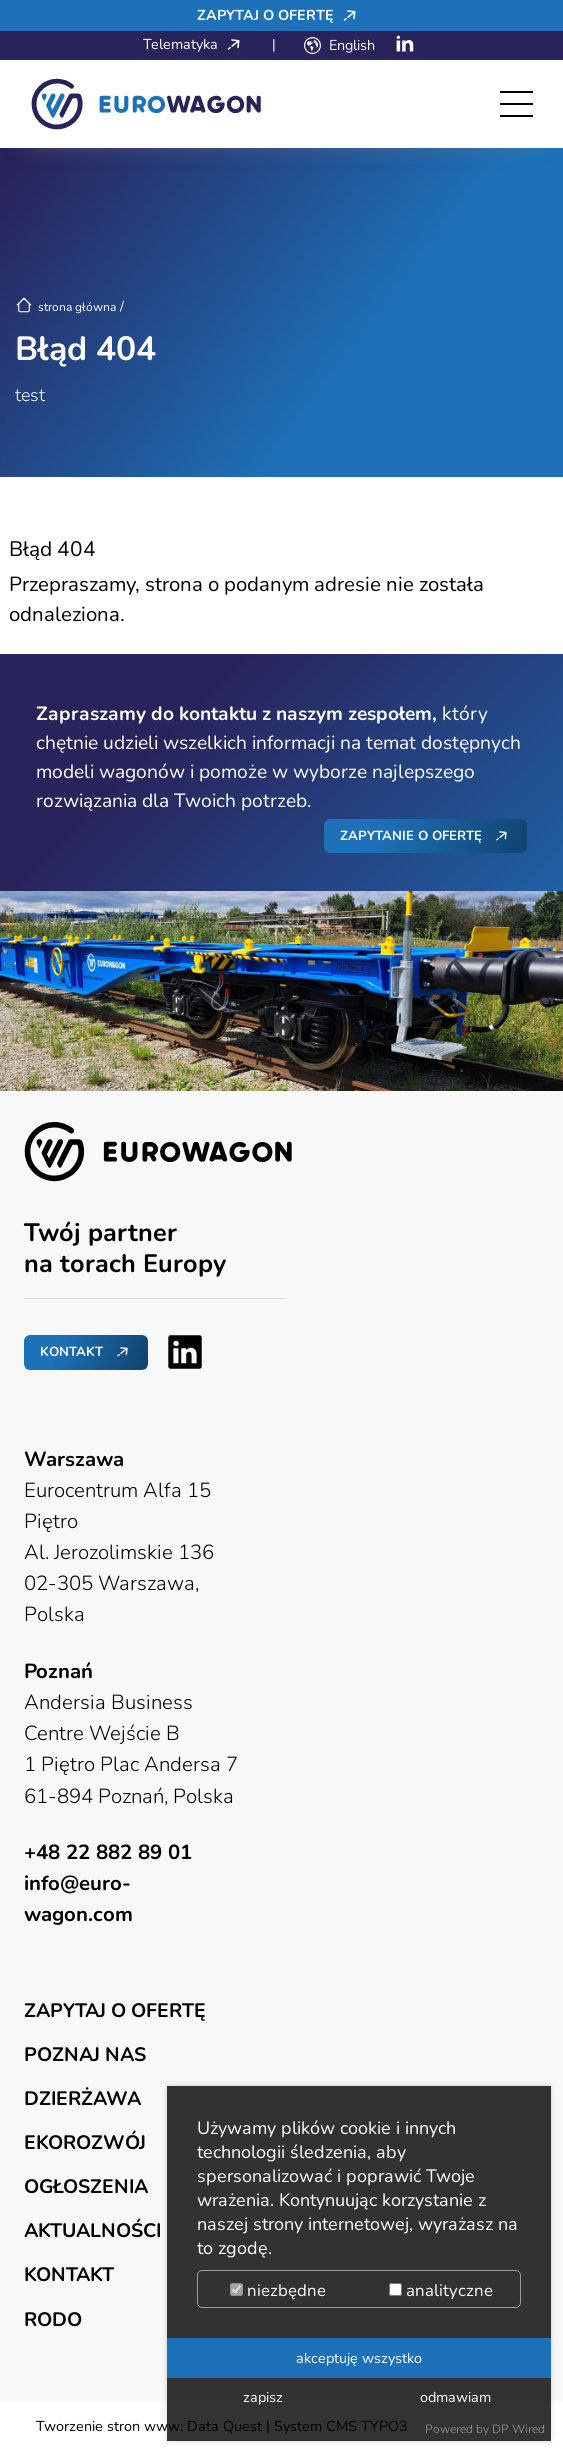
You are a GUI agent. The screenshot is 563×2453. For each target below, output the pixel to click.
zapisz (263, 2397)
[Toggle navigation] (516, 104)
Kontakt (71, 1352)
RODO (53, 2319)
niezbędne (278, 2290)
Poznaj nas (85, 2054)
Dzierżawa (82, 2098)
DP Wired (518, 2429)
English (352, 45)
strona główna (65, 307)
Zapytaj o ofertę (282, 14)
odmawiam (455, 2397)
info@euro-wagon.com (78, 1898)
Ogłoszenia (86, 2186)
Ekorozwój (85, 2142)
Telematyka (197, 44)
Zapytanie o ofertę (411, 836)
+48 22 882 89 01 (108, 1852)
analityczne (441, 2290)
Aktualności (92, 2230)
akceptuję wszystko (359, 2358)
